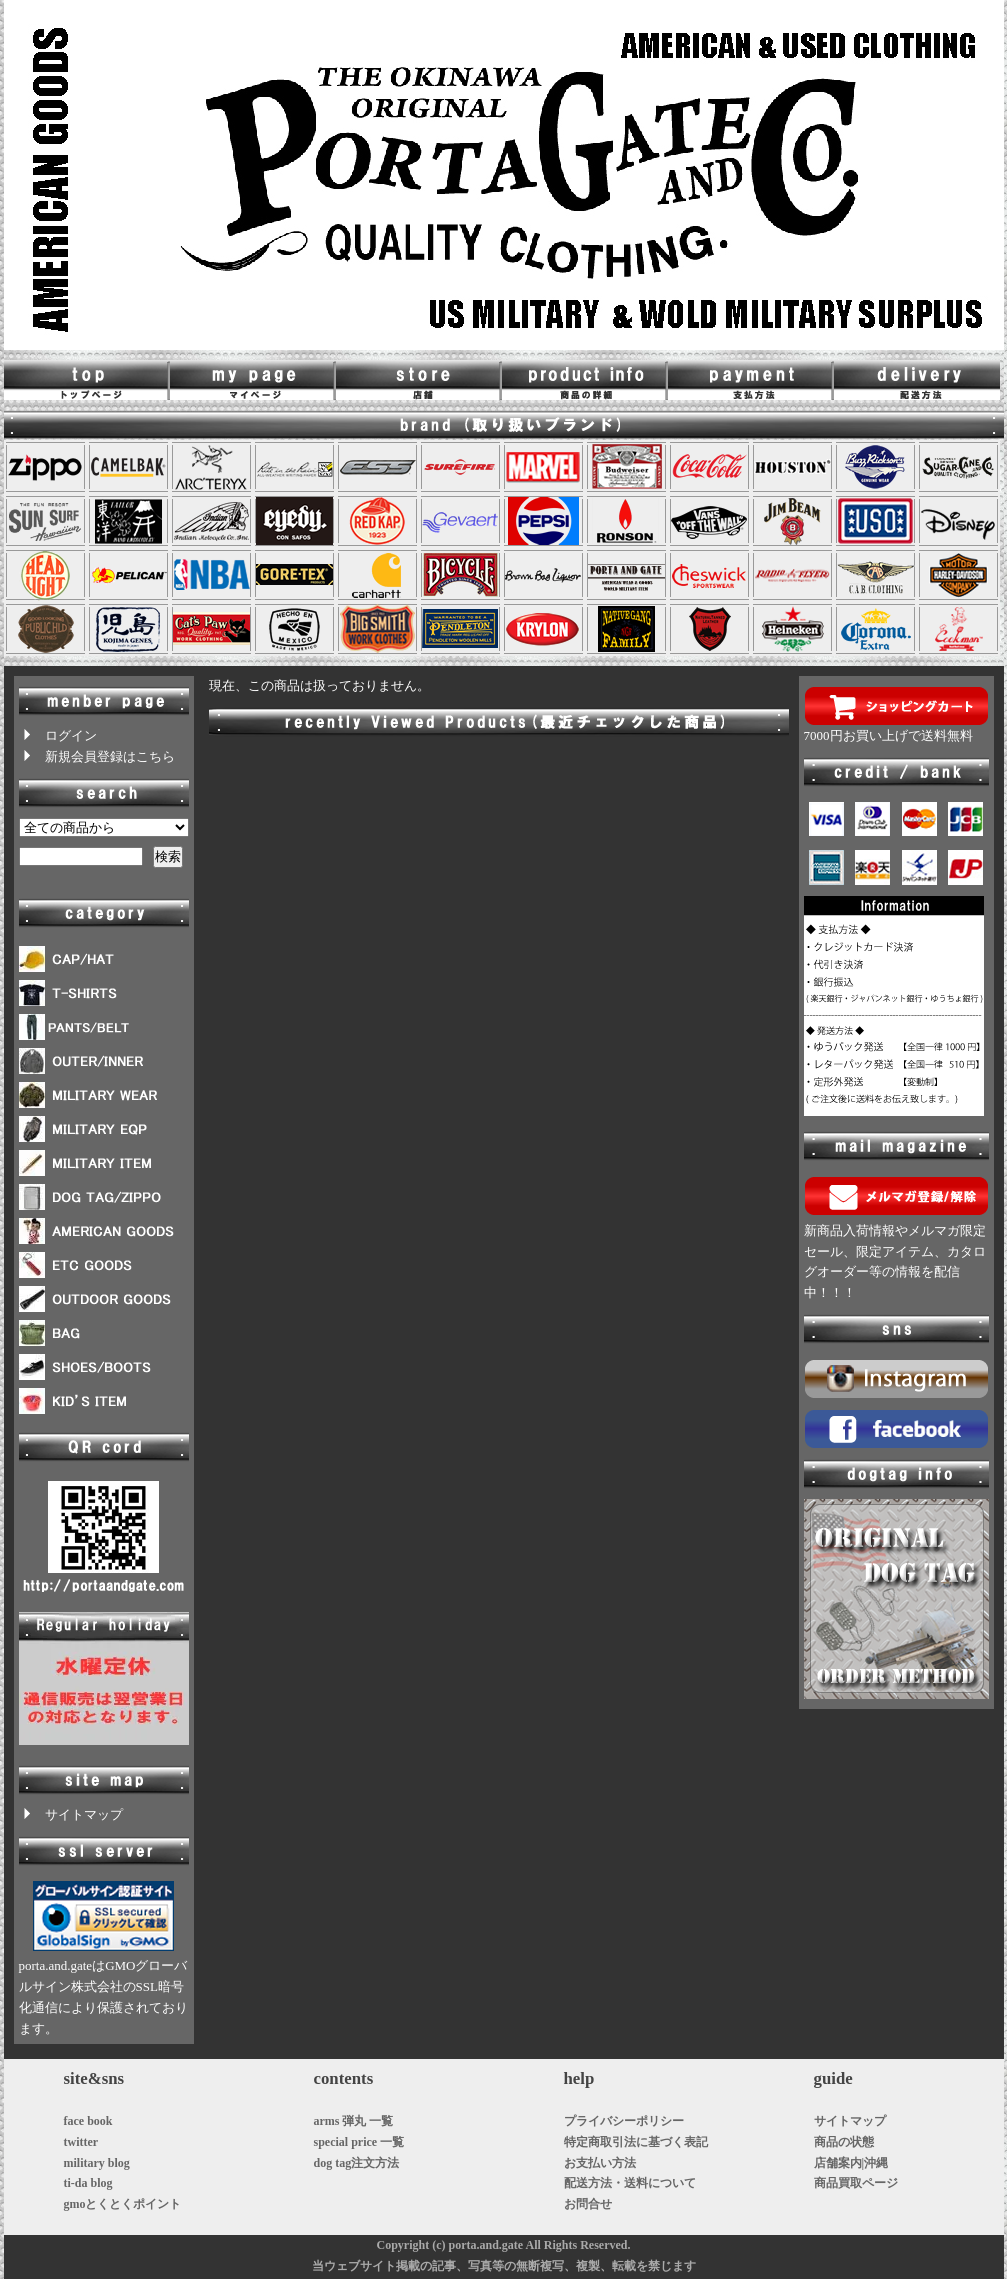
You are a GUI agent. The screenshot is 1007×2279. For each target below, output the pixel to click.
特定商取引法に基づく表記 (636, 2142)
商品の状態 (844, 2142)
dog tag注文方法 (357, 2163)
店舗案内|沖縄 (851, 2163)
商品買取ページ (856, 2183)
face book (88, 2121)
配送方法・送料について (630, 2183)
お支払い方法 (600, 2163)
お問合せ (588, 2204)
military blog (97, 2163)
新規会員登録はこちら (97, 756)
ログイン (58, 735)
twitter (81, 2142)
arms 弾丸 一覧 (354, 2121)
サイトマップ (71, 1814)
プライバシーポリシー (624, 2121)
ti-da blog (88, 2183)
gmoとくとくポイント (123, 2204)
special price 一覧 (359, 2142)
